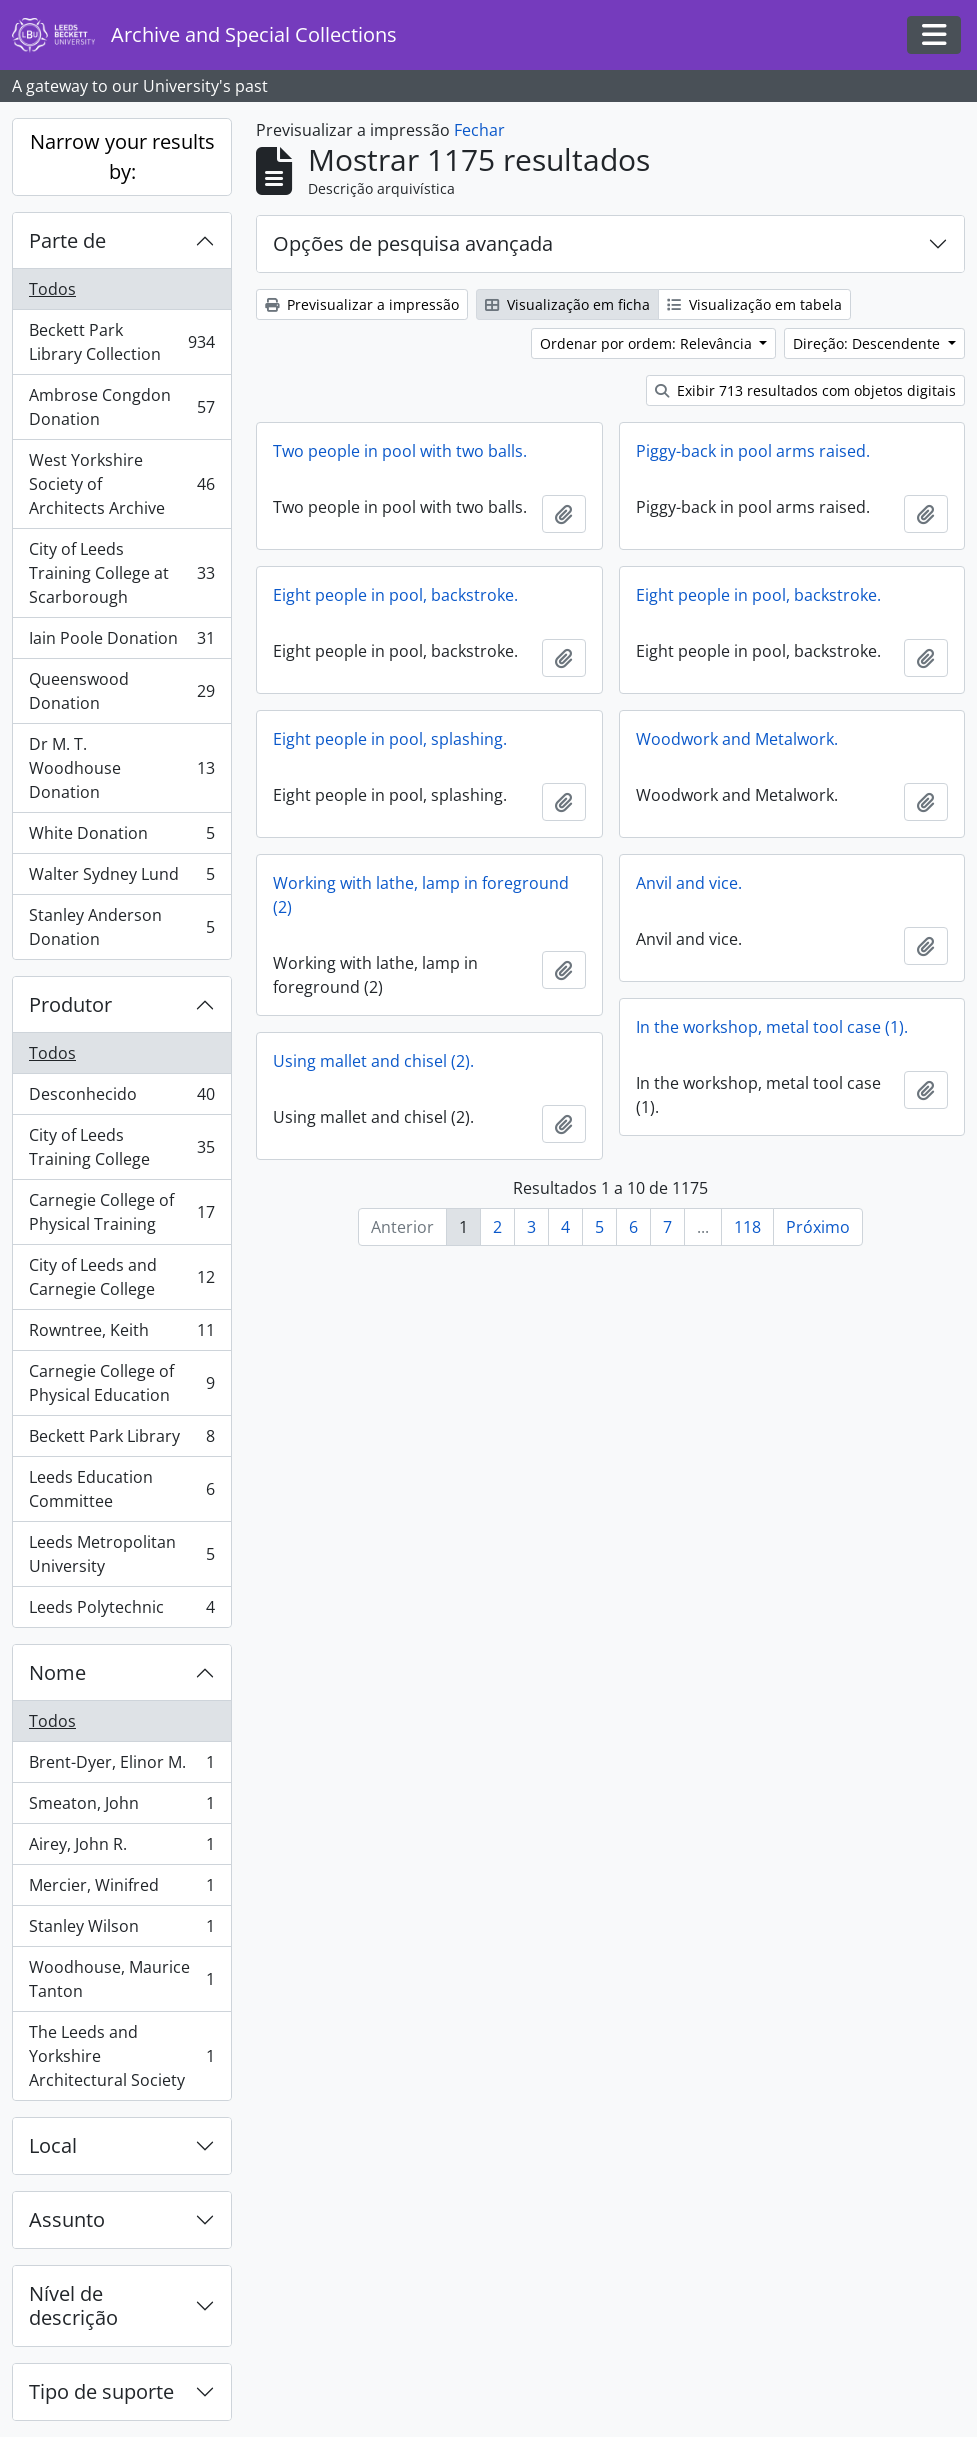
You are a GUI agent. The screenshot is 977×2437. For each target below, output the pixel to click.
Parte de (67, 240)
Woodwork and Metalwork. (737, 739)
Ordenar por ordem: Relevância (648, 343)
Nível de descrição (73, 2305)
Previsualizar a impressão (362, 304)
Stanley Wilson (121, 1930)
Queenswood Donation (121, 691)
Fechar (479, 130)
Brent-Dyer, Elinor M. (121, 1766)
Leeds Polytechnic (121, 1611)
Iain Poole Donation (121, 642)
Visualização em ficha (567, 304)
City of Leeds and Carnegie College (121, 1277)
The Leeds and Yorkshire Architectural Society (121, 2056)
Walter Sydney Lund (121, 878)
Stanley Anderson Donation (121, 927)
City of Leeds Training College (121, 1147)
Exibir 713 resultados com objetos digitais (805, 390)
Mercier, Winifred (121, 1889)
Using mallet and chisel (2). (373, 1061)
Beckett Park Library (121, 1440)
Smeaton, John (121, 1807)
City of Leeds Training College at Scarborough (121, 573)
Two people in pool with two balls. (400, 451)
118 (747, 1227)
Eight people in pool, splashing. (390, 739)
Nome (57, 1672)
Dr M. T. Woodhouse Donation (121, 768)
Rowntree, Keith (121, 1334)
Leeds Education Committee (121, 1489)
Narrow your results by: (122, 156)
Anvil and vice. (689, 883)
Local (53, 2145)
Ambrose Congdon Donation (121, 407)
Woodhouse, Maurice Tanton (121, 1979)
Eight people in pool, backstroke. (395, 595)
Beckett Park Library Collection (121, 342)
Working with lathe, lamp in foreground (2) (421, 895)
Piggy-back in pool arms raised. (753, 451)
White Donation (121, 837)
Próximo (818, 1227)
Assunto (67, 2219)
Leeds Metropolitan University (121, 1554)
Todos (52, 289)
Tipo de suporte (101, 2391)
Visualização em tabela (754, 304)
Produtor (70, 1004)
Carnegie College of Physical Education (121, 1383)
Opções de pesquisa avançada (413, 243)
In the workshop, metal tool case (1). (772, 1027)
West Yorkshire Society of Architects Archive (121, 484)
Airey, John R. (121, 1848)
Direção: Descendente (868, 343)
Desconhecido (121, 1098)
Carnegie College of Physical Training (121, 1212)
